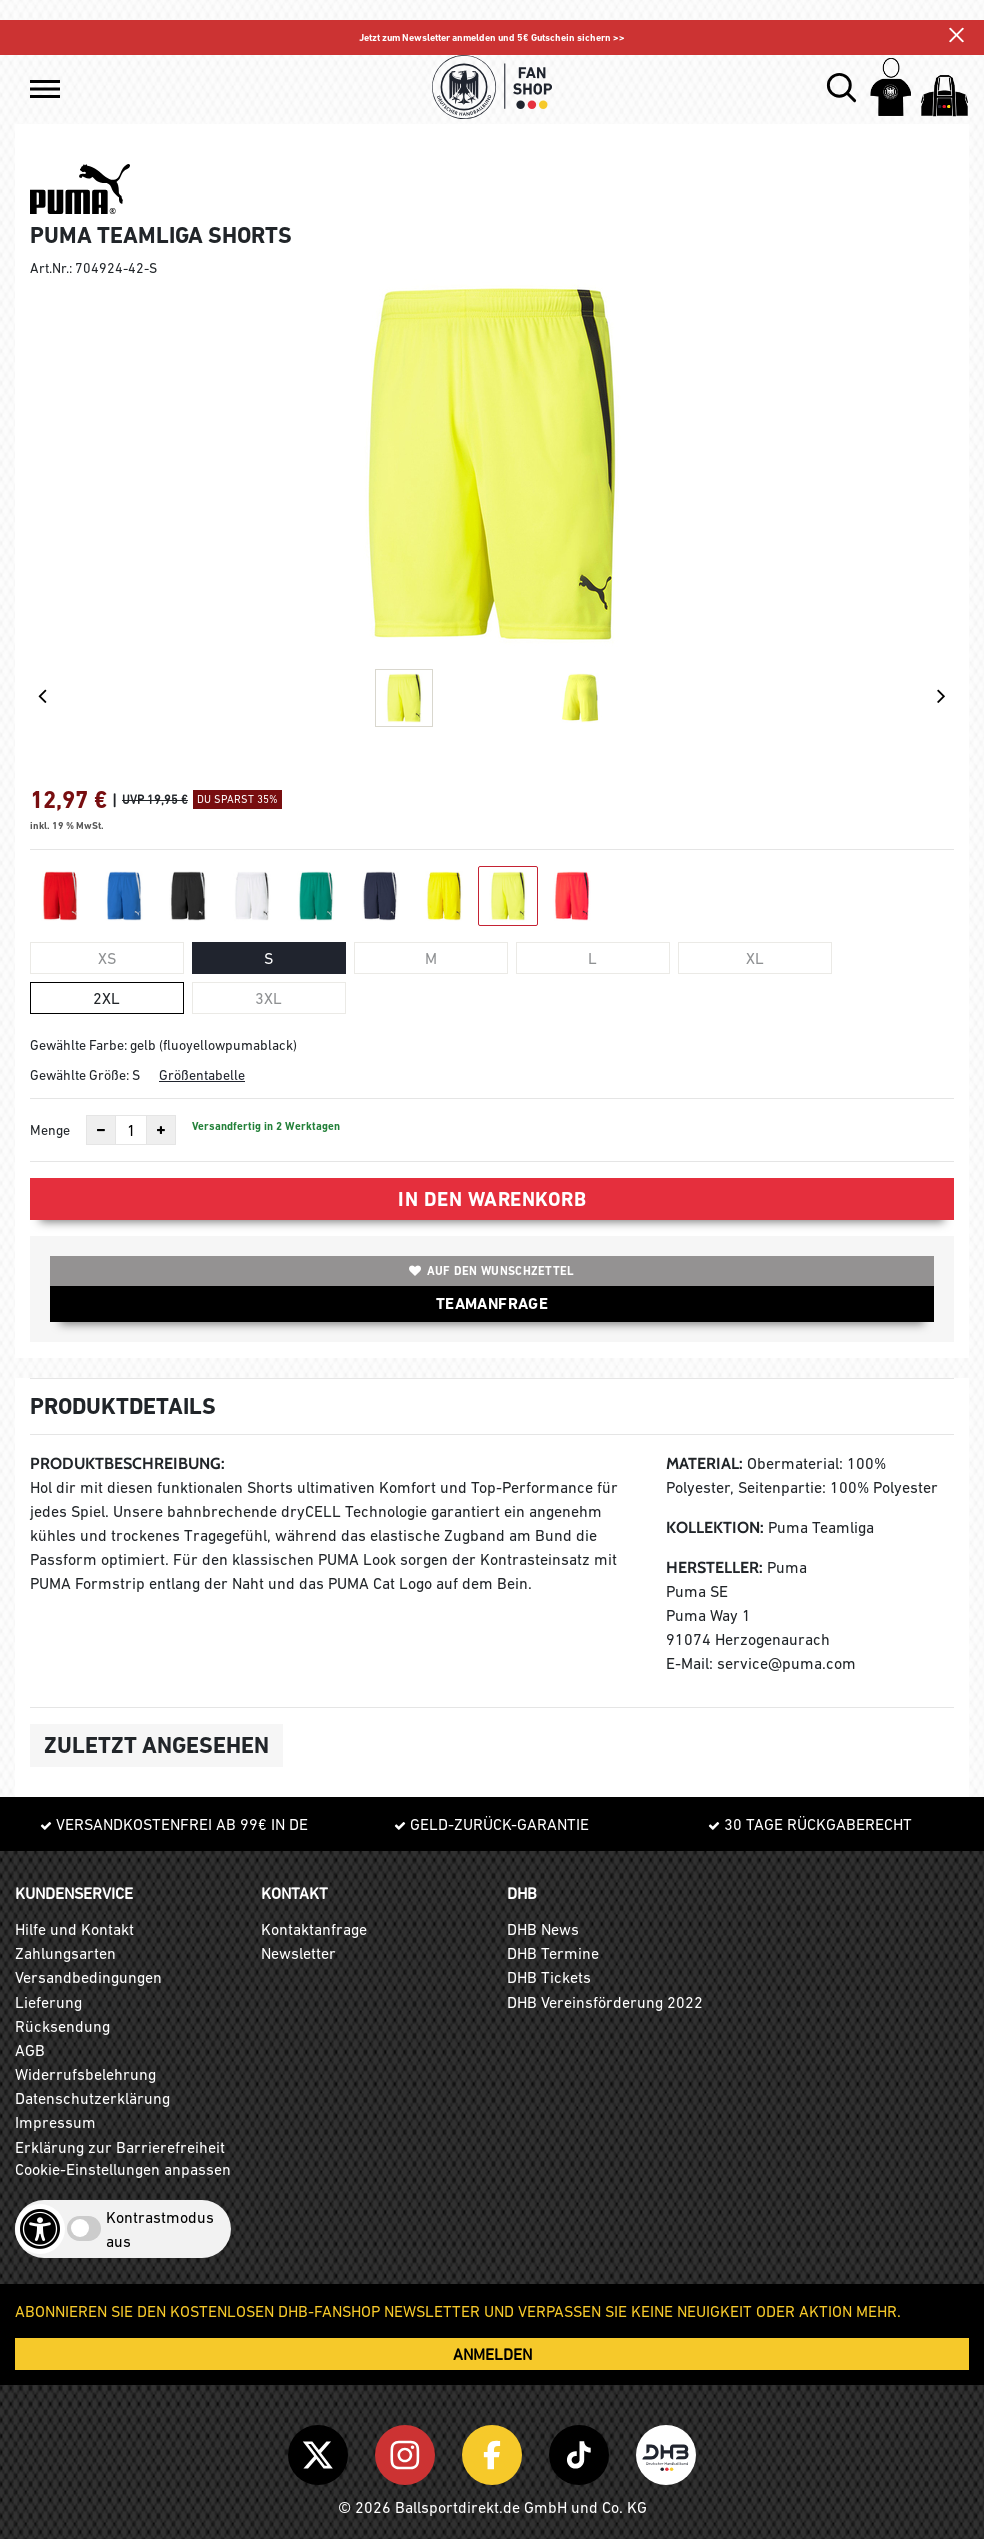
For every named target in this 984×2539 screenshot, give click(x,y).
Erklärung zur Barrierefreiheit (120, 2147)
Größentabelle (202, 1075)
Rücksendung (62, 2026)
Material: (704, 1463)
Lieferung (48, 2002)
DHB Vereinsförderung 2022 (605, 2002)
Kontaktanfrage (314, 1929)
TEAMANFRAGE (492, 1303)
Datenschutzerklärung (92, 2098)
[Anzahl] (131, 1130)
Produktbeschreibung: (127, 1463)
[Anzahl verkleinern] (101, 1130)
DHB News (543, 1929)
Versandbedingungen (88, 1977)
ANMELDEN (492, 2354)
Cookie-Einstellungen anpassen (123, 2169)
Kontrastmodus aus (160, 2229)
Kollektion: (715, 1527)
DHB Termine (553, 1953)
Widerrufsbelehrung (85, 2074)
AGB (30, 2050)
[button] (45, 89)
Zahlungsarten (65, 1953)
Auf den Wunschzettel (491, 1271)
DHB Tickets (549, 1977)
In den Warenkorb (492, 1199)
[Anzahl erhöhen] (161, 1130)
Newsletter (298, 1953)
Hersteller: (714, 1567)
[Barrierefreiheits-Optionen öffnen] (40, 2229)
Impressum (55, 2122)
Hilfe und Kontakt (74, 1929)
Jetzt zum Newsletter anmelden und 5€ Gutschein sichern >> (492, 37)
